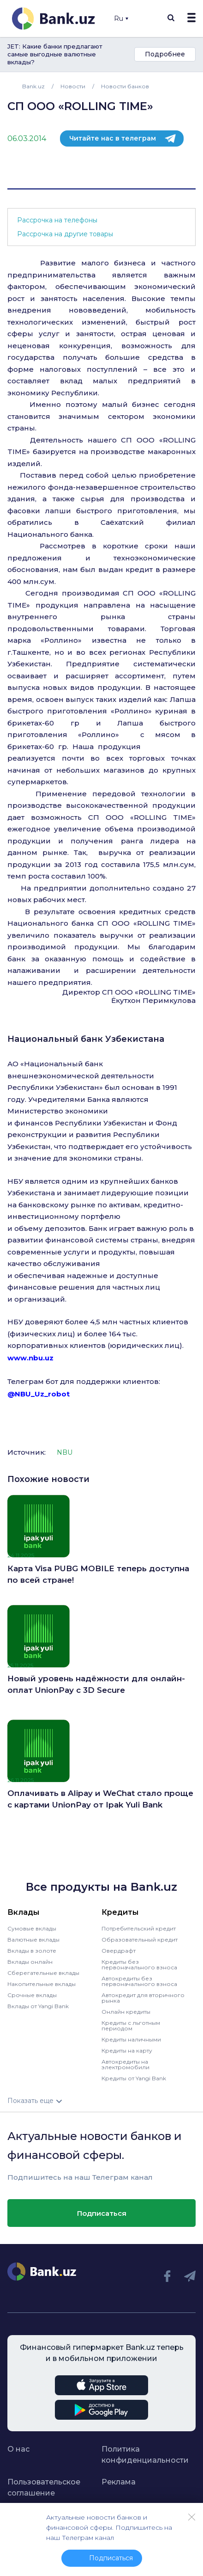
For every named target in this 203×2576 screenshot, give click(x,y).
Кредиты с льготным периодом (131, 2025)
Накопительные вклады (41, 1983)
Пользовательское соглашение (43, 2487)
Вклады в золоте (31, 1950)
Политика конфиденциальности (139, 2455)
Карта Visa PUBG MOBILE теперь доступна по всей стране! (98, 1574)
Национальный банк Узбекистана (85, 1039)
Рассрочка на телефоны (57, 220)
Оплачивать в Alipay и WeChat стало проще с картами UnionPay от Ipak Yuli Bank (100, 1799)
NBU (64, 1452)
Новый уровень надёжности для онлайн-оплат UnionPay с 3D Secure (96, 1684)
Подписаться (101, 2213)
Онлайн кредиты (126, 2011)
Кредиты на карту (127, 2050)
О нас (18, 2449)
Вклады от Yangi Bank (38, 2006)
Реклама (119, 2482)
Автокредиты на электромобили (125, 2064)
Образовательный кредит (140, 1939)
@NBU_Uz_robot (38, 1393)
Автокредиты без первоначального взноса (139, 1981)
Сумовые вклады (31, 1928)
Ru (121, 18)
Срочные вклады (32, 1995)
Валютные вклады (33, 1939)
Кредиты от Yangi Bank (134, 2078)
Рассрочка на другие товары (65, 234)
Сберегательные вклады (43, 1972)
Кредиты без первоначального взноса (139, 1964)
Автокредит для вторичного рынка (143, 1998)
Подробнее (165, 54)
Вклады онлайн (30, 1961)
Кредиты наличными (131, 2039)
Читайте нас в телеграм (112, 138)
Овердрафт (119, 1950)
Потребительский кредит (139, 1928)
